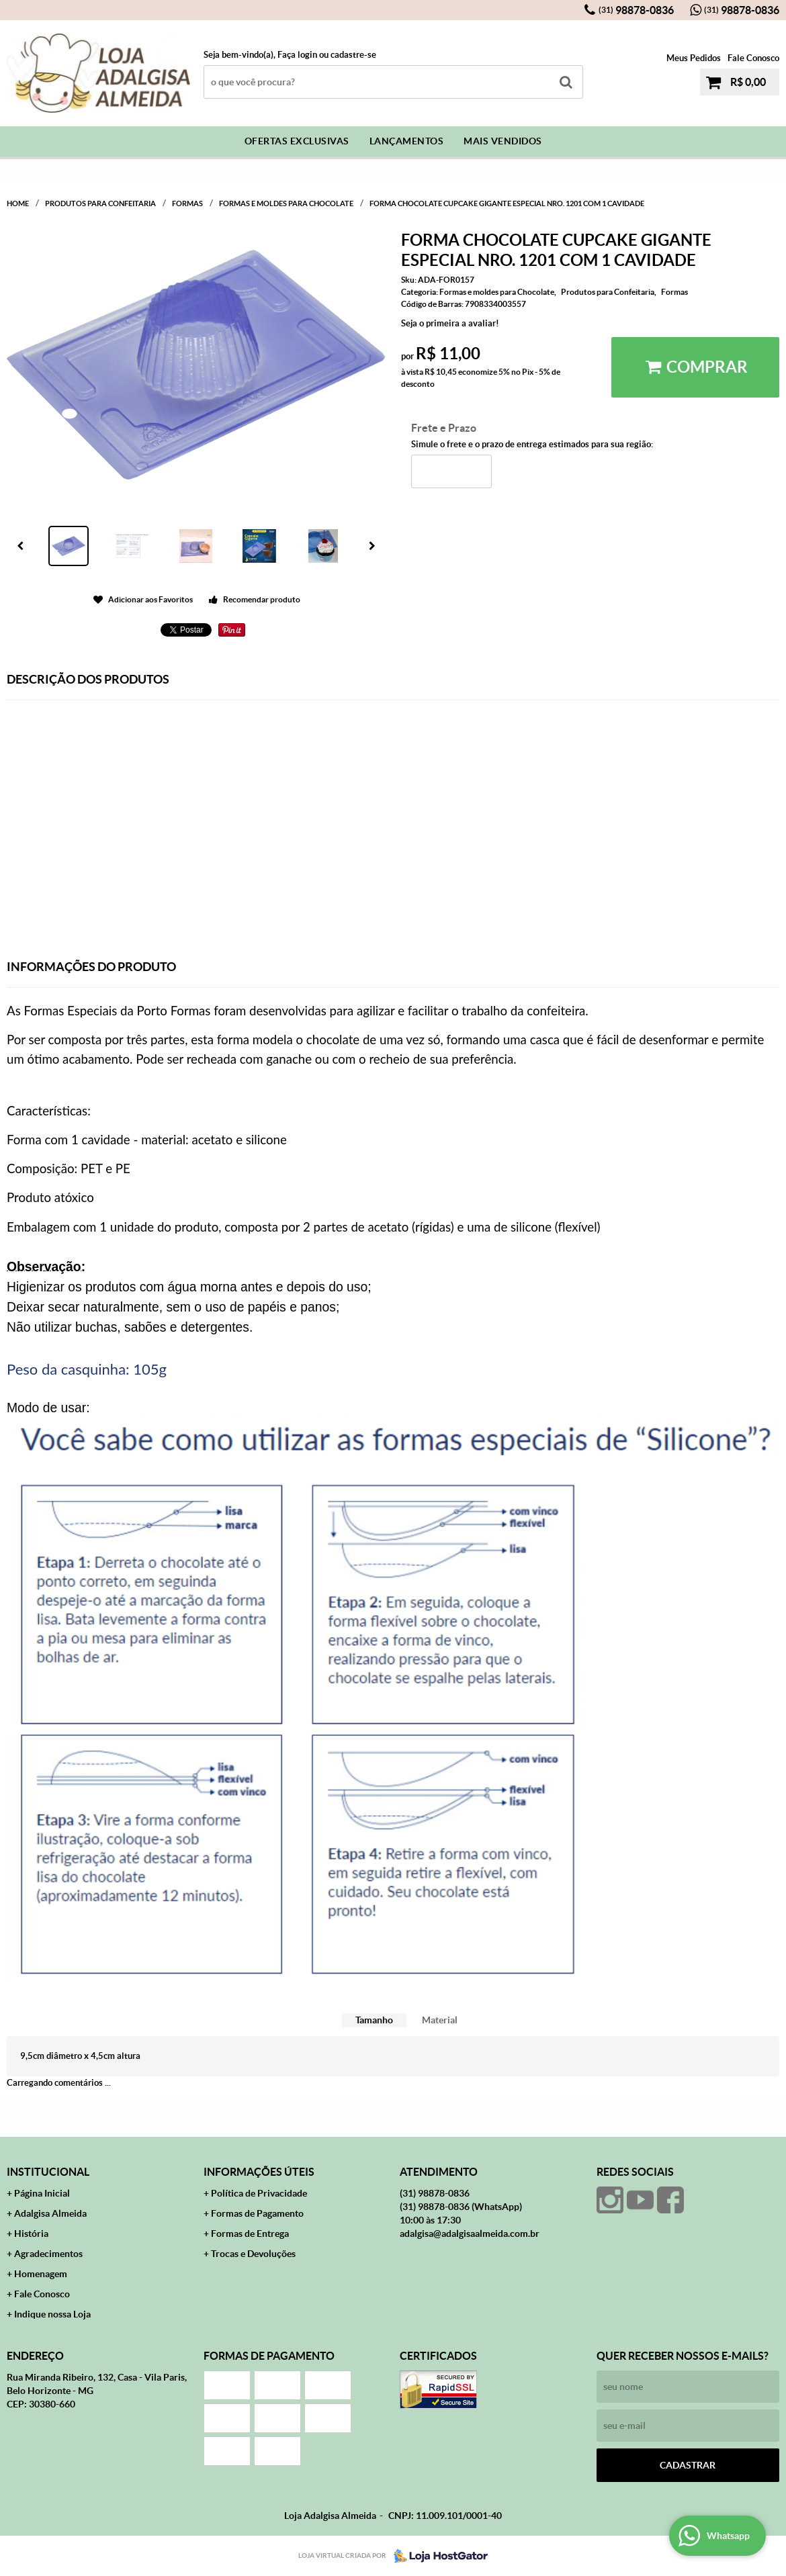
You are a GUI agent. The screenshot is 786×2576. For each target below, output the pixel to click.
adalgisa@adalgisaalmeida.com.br (469, 2233)
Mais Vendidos (503, 141)
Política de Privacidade (259, 2193)
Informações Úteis (259, 2172)
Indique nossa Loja (52, 2314)
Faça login (297, 55)
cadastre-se (353, 55)
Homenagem (40, 2273)
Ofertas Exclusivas (297, 141)
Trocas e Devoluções (253, 2253)
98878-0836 (636, 10)
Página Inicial (42, 2193)
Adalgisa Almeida (50, 2213)
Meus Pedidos (693, 58)
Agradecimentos (48, 2253)
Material (439, 2020)
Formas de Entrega (250, 2233)
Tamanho (374, 2020)
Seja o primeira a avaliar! (450, 323)
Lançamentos (406, 141)
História (31, 2233)
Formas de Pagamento (257, 2213)
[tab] (374, 2020)
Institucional (48, 2172)
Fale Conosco (753, 58)
